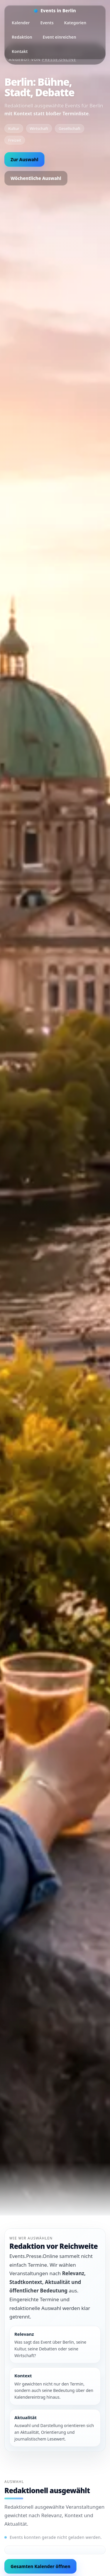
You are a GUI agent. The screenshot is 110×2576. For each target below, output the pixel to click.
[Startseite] (55, 10)
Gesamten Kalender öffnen (40, 2566)
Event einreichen (59, 37)
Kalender (21, 22)
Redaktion (22, 37)
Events (46, 22)
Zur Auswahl (24, 159)
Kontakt (20, 51)
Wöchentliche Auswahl (36, 178)
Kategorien (75, 22)
